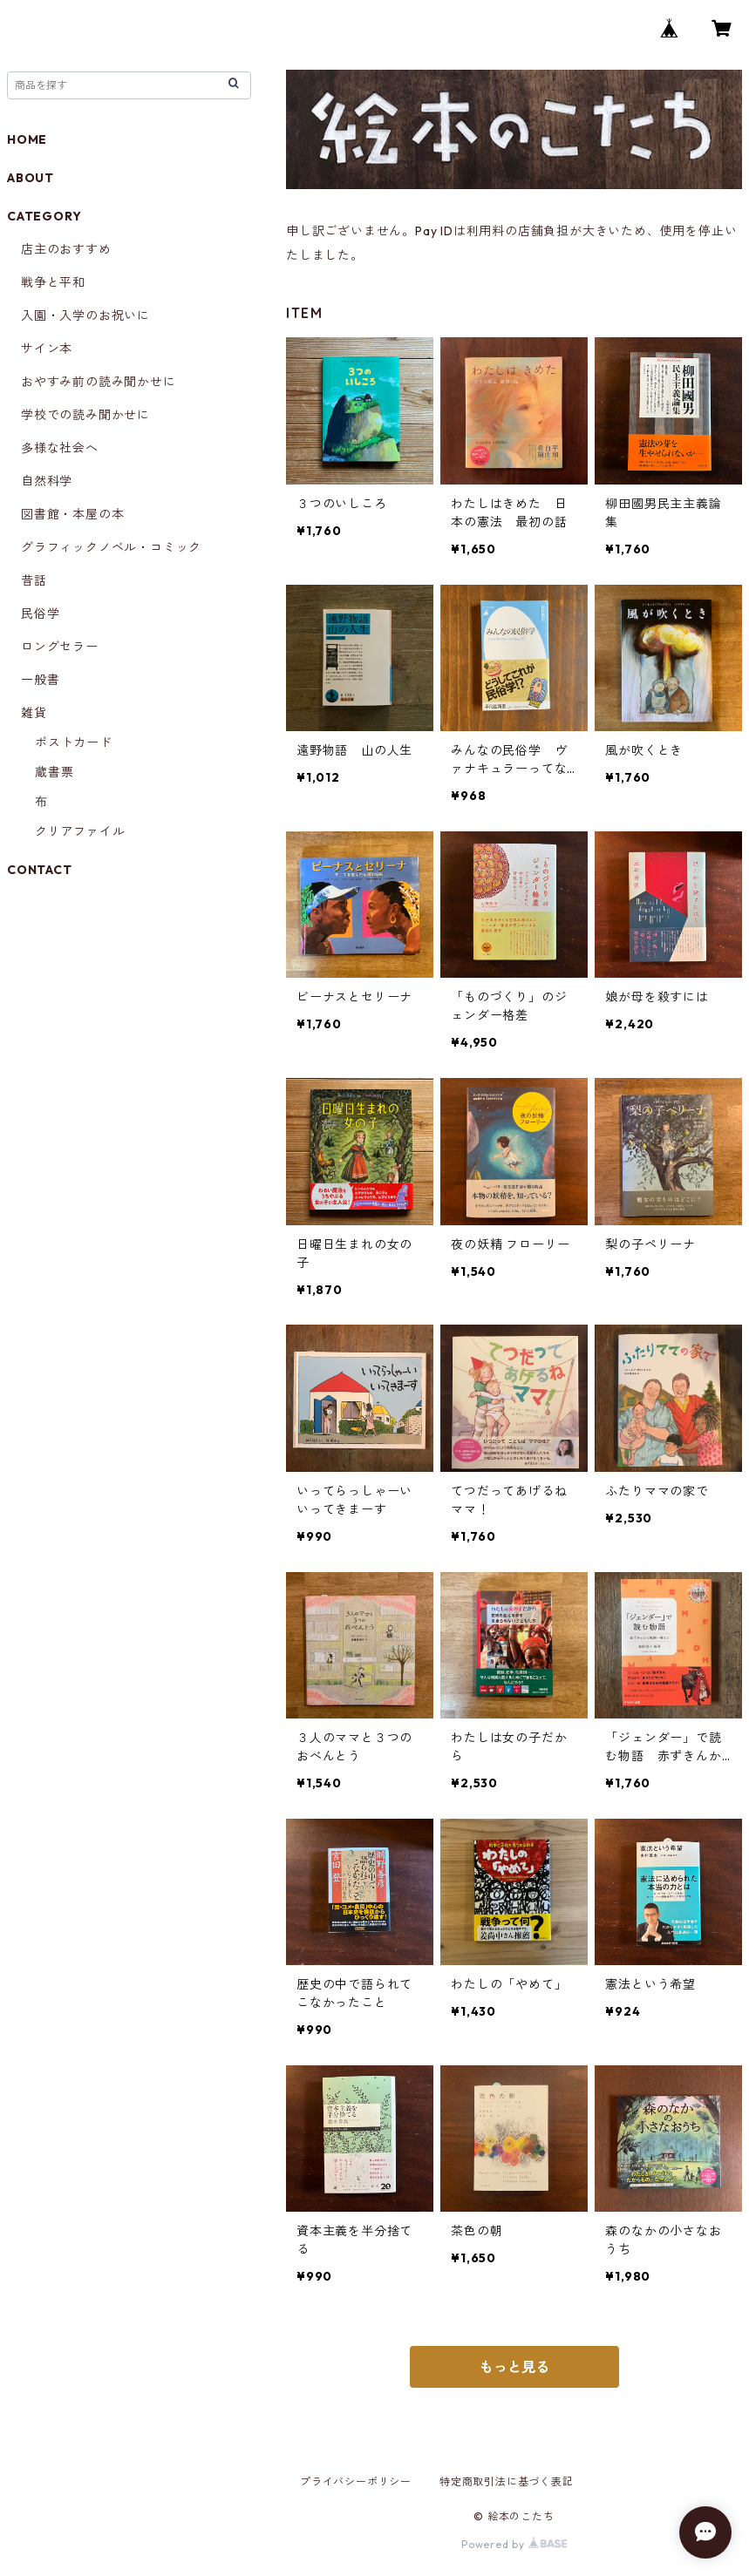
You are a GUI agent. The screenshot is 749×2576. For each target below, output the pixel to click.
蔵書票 (54, 772)
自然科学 (46, 481)
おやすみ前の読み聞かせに (98, 382)
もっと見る (514, 2367)
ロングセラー (60, 646)
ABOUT (30, 178)
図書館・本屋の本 (72, 514)
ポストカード (73, 742)
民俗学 (40, 613)
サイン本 (46, 348)
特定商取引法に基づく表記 (506, 2481)
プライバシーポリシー (356, 2481)
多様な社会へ (60, 448)
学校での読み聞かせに (85, 415)
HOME (27, 139)
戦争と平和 (53, 282)
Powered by (514, 2544)
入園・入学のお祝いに (85, 315)
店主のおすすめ (66, 249)
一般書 (40, 680)
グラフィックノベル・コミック (111, 547)
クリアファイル (80, 831)
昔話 (34, 580)
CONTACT (39, 870)
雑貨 (34, 713)
